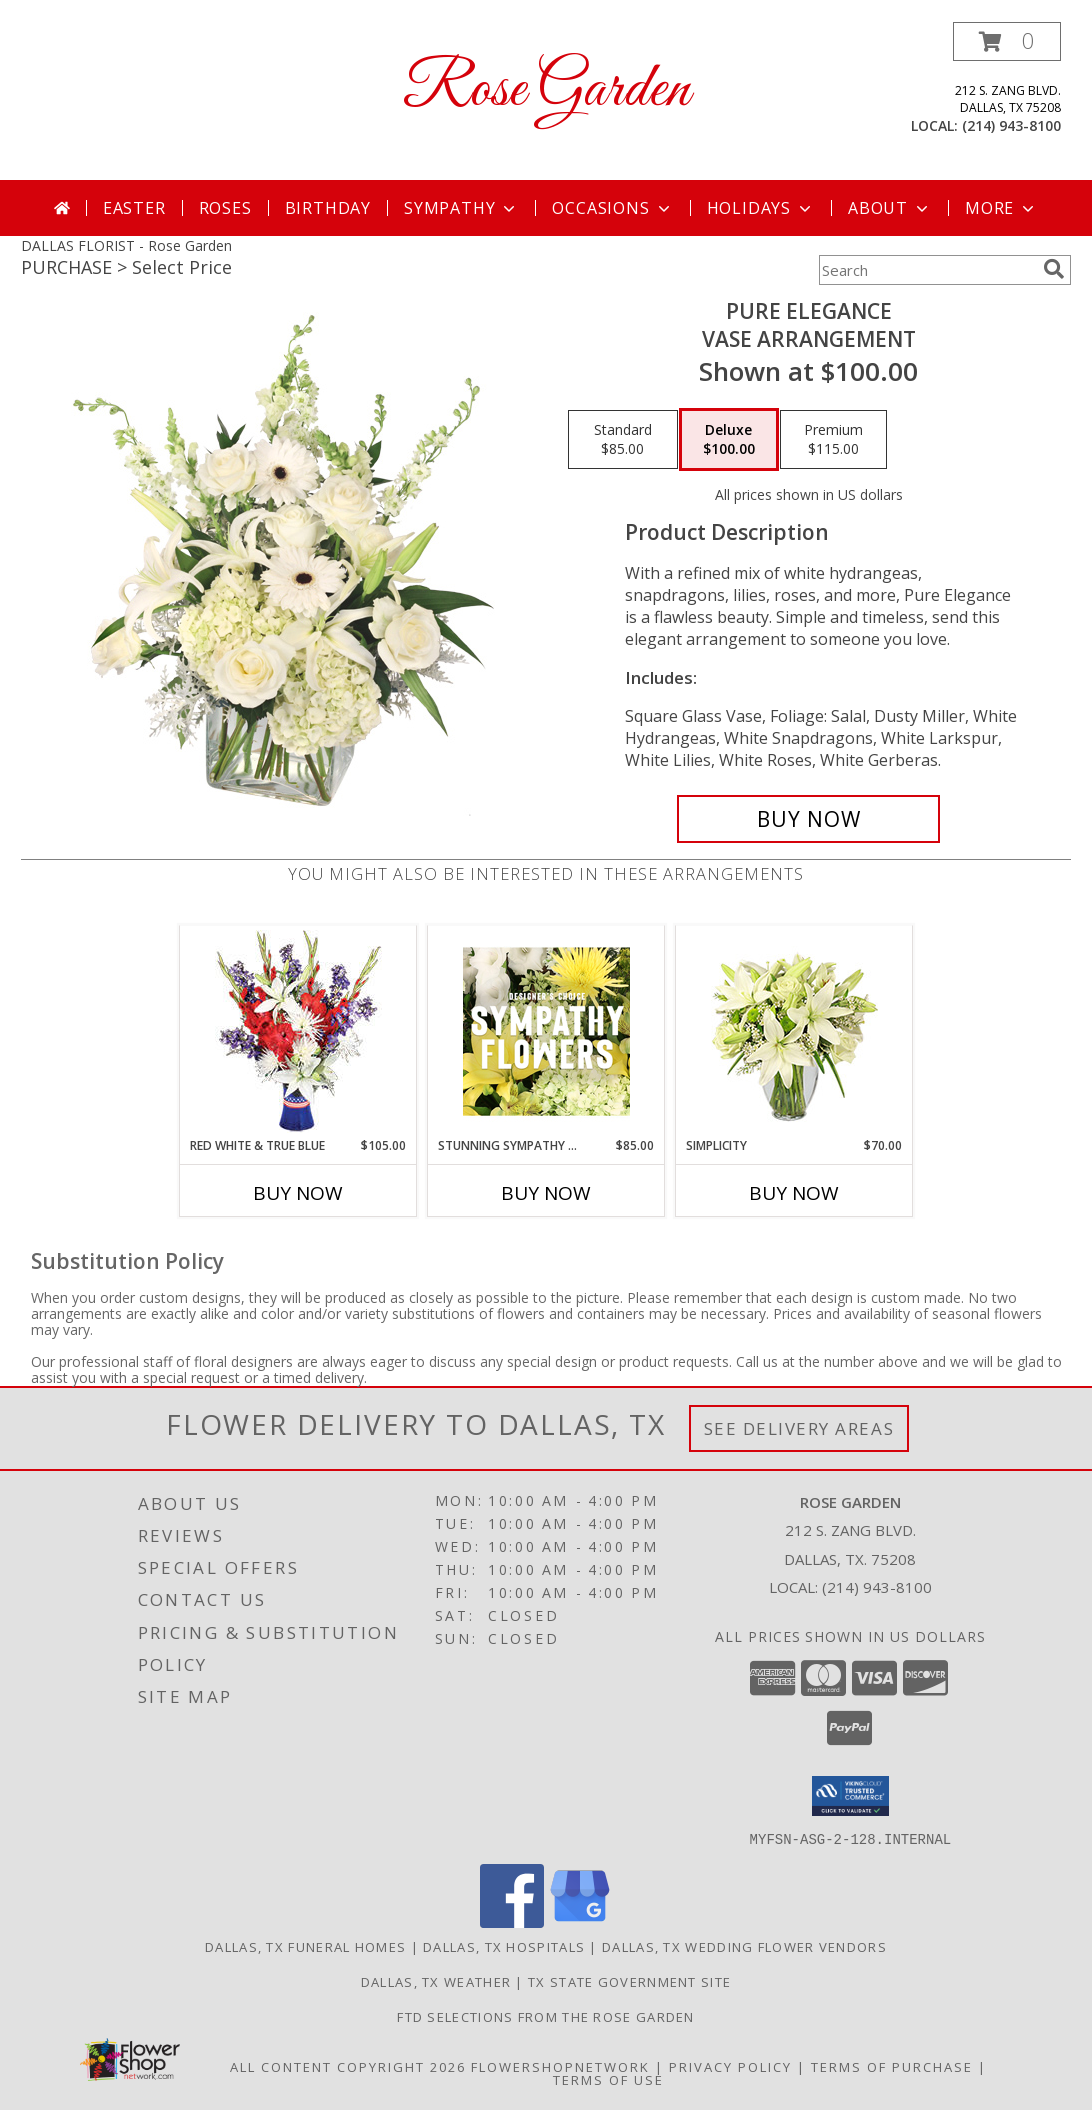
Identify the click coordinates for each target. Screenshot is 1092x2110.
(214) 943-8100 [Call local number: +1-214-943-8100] (1011, 125)
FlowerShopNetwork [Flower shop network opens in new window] (560, 2066)
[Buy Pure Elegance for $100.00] (808, 819)
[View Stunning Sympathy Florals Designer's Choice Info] (546, 1031)
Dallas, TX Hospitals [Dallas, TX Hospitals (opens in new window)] (504, 1946)
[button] (1007, 41)
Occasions (612, 208)
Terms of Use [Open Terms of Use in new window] (608, 2079)
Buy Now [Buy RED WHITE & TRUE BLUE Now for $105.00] (298, 1193)
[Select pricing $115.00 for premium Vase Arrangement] (833, 440)
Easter (134, 208)
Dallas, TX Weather (436, 1981)
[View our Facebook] (512, 1921)
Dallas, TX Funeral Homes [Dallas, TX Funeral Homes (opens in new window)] (305, 1946)
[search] (1054, 269)
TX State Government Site (629, 1981)
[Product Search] (927, 270)
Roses (225, 208)
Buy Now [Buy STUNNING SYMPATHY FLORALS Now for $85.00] (546, 1193)
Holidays (761, 208)
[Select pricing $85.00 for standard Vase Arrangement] (623, 440)
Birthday (328, 208)
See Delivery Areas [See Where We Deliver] (799, 1428)
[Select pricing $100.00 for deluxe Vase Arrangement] (729, 440)
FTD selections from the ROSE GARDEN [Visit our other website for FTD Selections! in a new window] (546, 2016)
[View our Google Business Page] (580, 1921)
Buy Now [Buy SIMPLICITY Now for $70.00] (794, 1193)
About (890, 208)
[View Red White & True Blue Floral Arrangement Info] (298, 1031)
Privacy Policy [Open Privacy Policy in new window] (730, 2066)
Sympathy (461, 208)
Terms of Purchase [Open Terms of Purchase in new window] (892, 2066)
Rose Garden (546, 90)
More (1001, 208)
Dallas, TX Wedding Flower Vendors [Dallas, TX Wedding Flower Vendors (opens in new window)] (744, 1946)
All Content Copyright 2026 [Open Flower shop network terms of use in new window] (348, 2066)
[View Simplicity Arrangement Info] (794, 1031)
